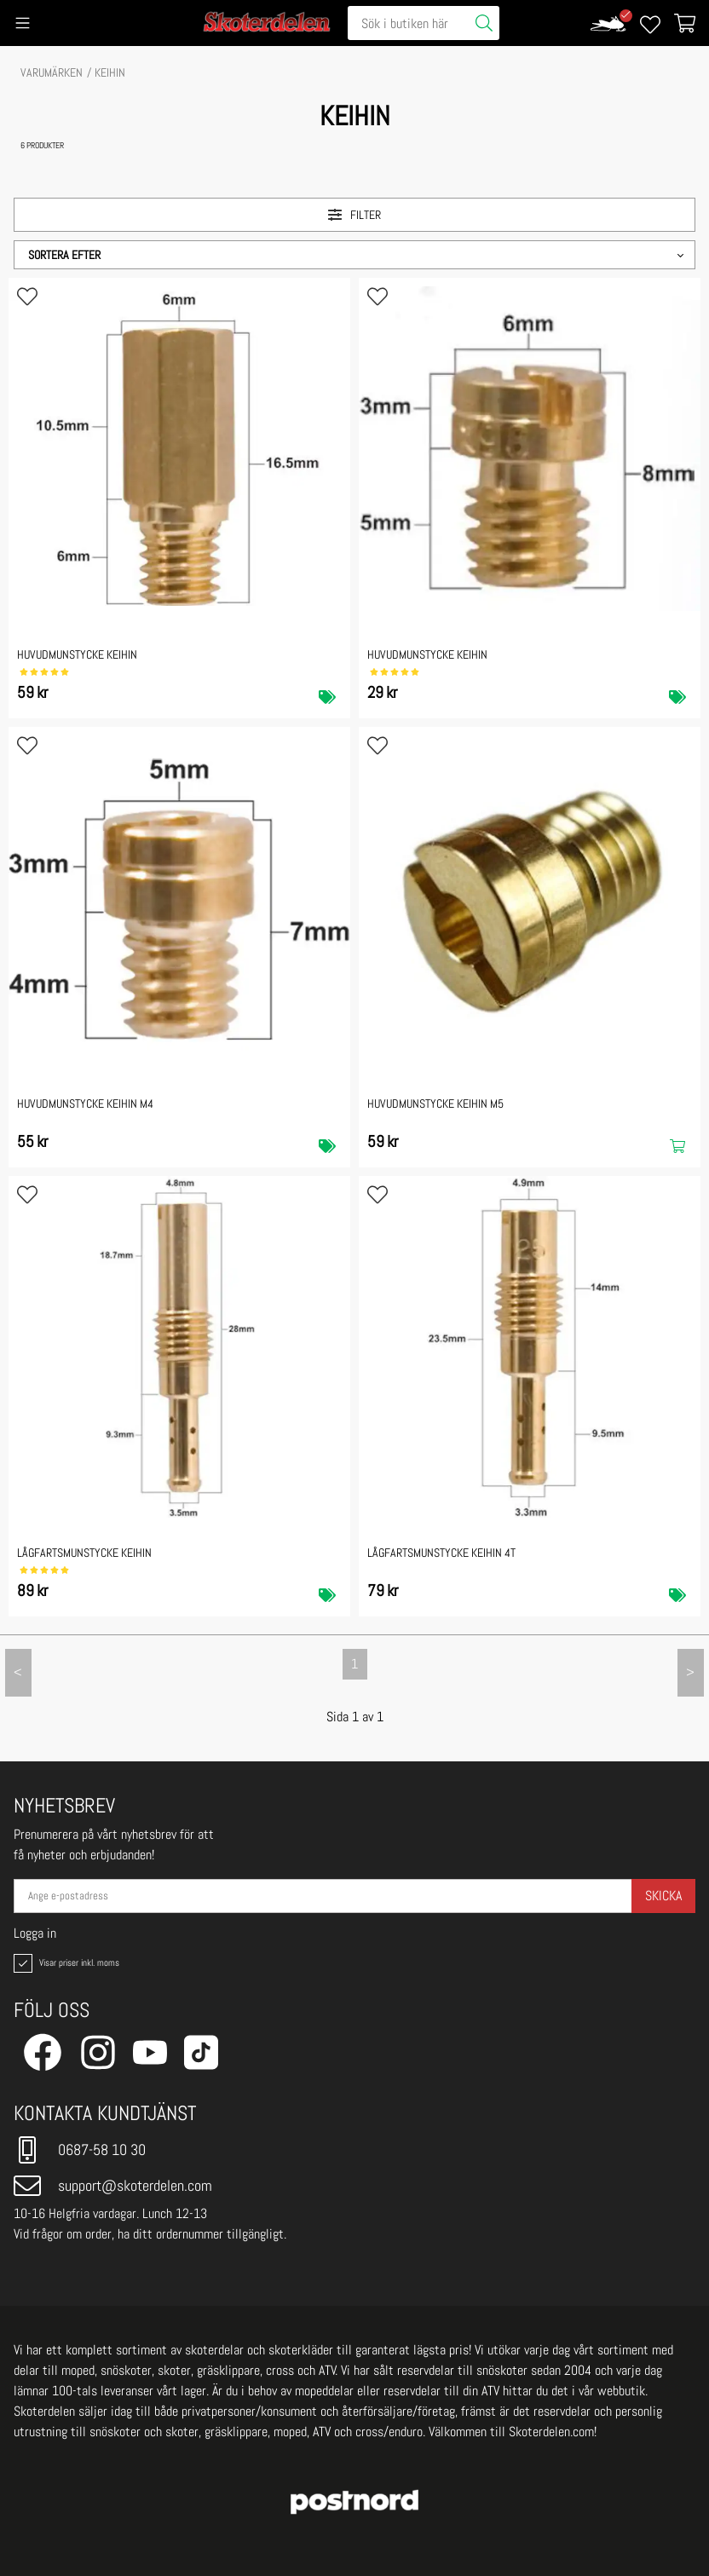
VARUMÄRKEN (51, 72)
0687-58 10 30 (80, 2150)
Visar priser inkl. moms (65, 1963)
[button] (354, 254)
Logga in (35, 1933)
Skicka (663, 1896)
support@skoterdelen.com (113, 2185)
